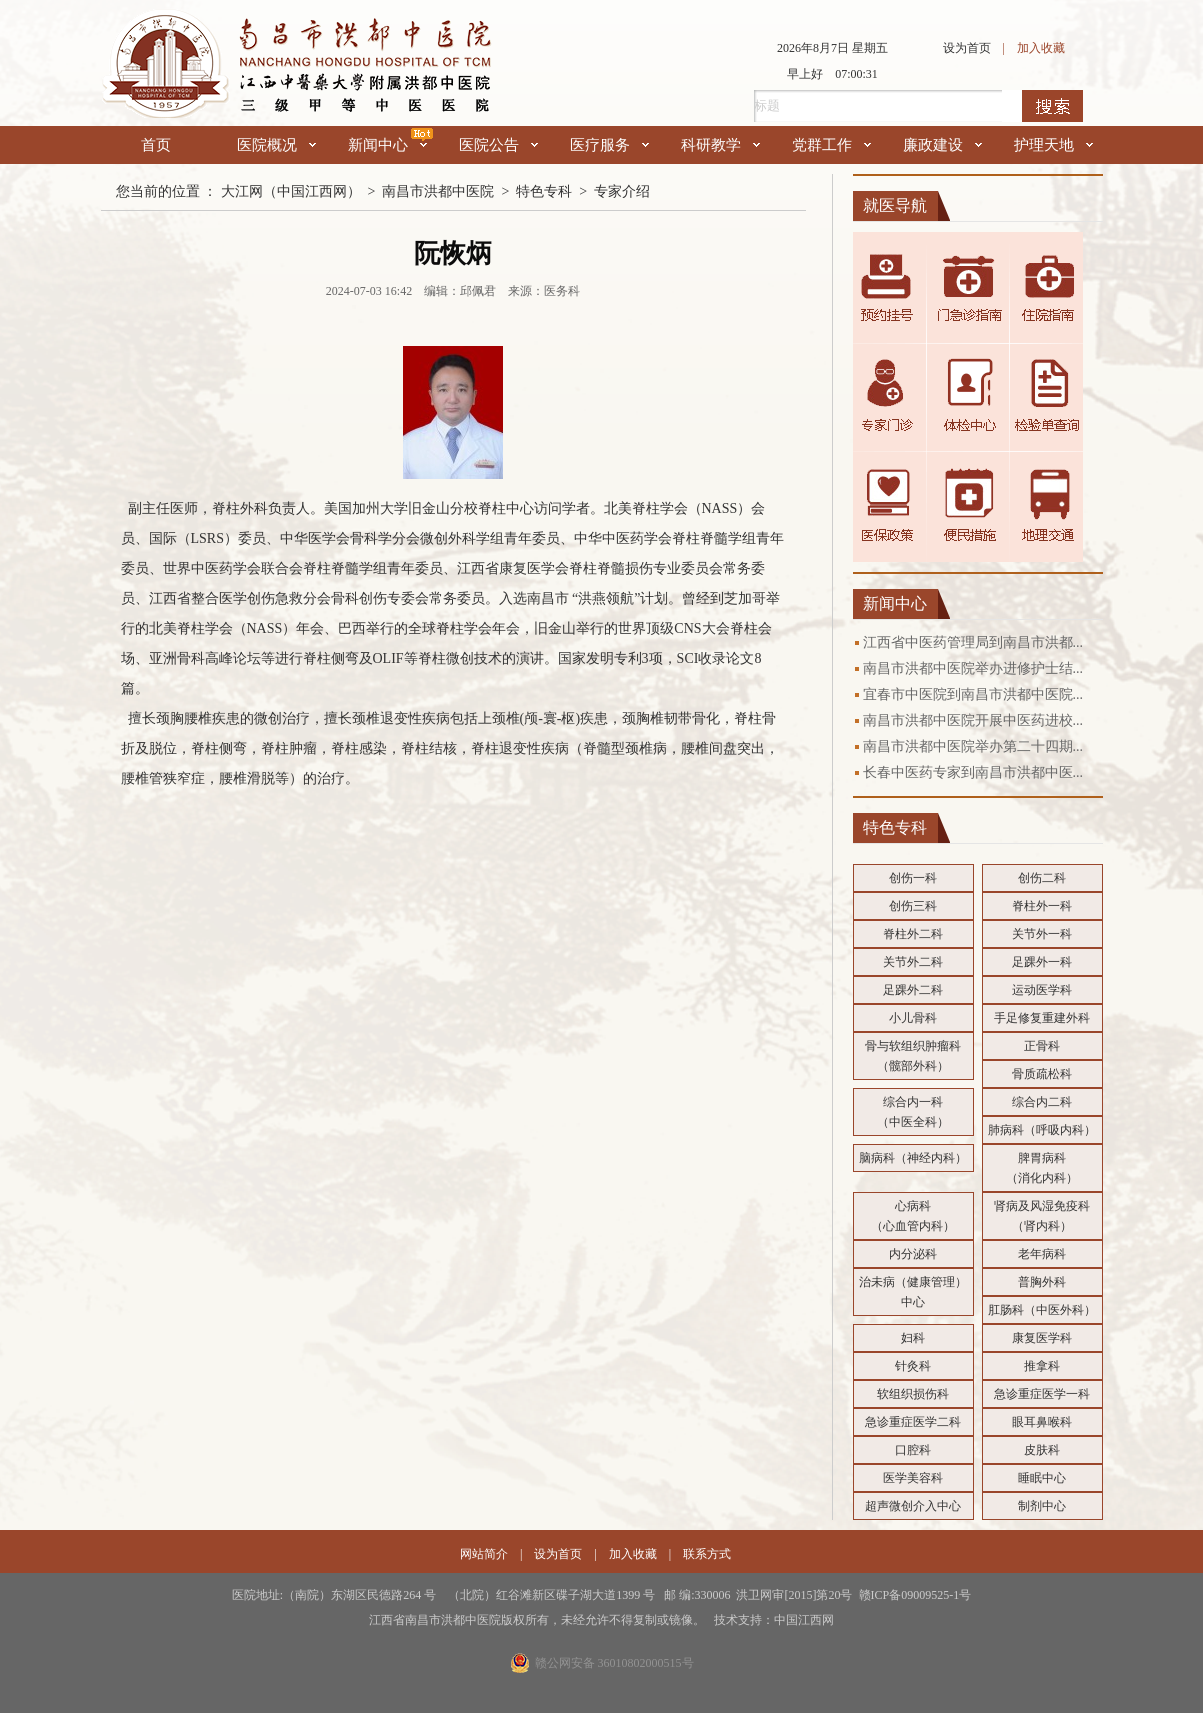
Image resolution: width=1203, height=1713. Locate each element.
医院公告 (498, 145)
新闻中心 (387, 145)
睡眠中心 (1042, 1478)
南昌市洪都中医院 (438, 191)
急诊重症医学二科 (913, 1422)
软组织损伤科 (913, 1394)
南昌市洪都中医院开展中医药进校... (973, 720)
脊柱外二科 (913, 934)
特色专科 (544, 191)
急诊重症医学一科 (1042, 1394)
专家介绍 (622, 191)
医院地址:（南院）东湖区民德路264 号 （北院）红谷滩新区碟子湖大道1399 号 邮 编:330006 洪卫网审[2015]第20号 (545, 1595)
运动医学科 (1042, 990)
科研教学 (720, 145)
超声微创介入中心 (913, 1506)
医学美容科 (913, 1478)
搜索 (1052, 106)
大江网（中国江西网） (291, 191)
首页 (156, 145)
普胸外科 (1042, 1282)
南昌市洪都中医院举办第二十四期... (973, 746)
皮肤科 (1042, 1450)
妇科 (913, 1338)
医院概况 (276, 145)
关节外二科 (913, 962)
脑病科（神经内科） (913, 1158)
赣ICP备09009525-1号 (915, 1595)
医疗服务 (609, 145)
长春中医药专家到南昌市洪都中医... (973, 772)
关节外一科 (1042, 934)
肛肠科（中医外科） (1042, 1310)
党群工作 (831, 145)
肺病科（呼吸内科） (1042, 1130)
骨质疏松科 (1042, 1074)
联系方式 (707, 1554)
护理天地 (1053, 145)
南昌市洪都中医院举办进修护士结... (973, 668)
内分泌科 (913, 1254)
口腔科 (913, 1450)
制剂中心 (1042, 1506)
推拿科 (1042, 1366)
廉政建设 (942, 145)
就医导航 (895, 205)
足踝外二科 (913, 990)
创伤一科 (913, 878)
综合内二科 (1042, 1102)
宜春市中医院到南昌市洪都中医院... (973, 694)
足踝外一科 (1042, 962)
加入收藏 (1041, 48)
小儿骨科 (913, 1018)
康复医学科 (1042, 1338)
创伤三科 (913, 906)
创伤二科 (1042, 878)
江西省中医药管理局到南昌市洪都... (973, 642)
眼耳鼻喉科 (1042, 1422)
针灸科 (913, 1366)
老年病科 (1042, 1254)
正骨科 (1042, 1046)
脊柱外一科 (1042, 906)
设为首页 (967, 48)
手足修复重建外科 (1042, 1018)
